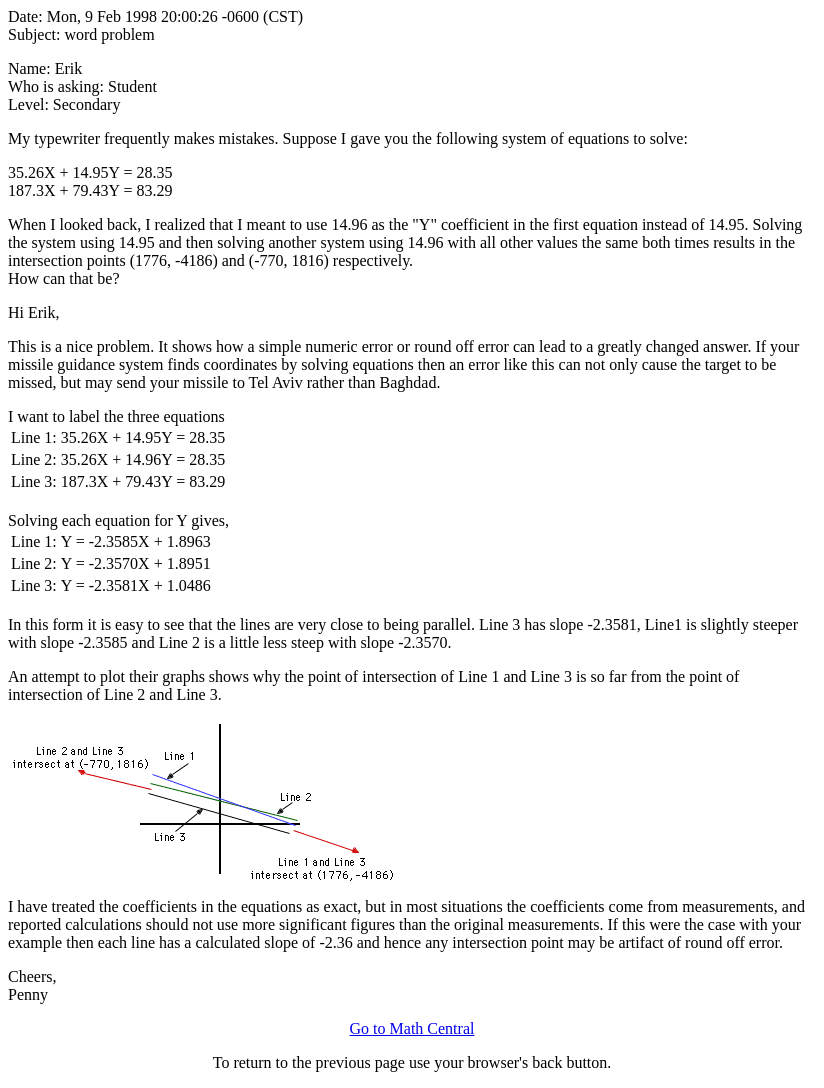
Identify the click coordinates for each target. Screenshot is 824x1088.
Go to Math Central (412, 1028)
